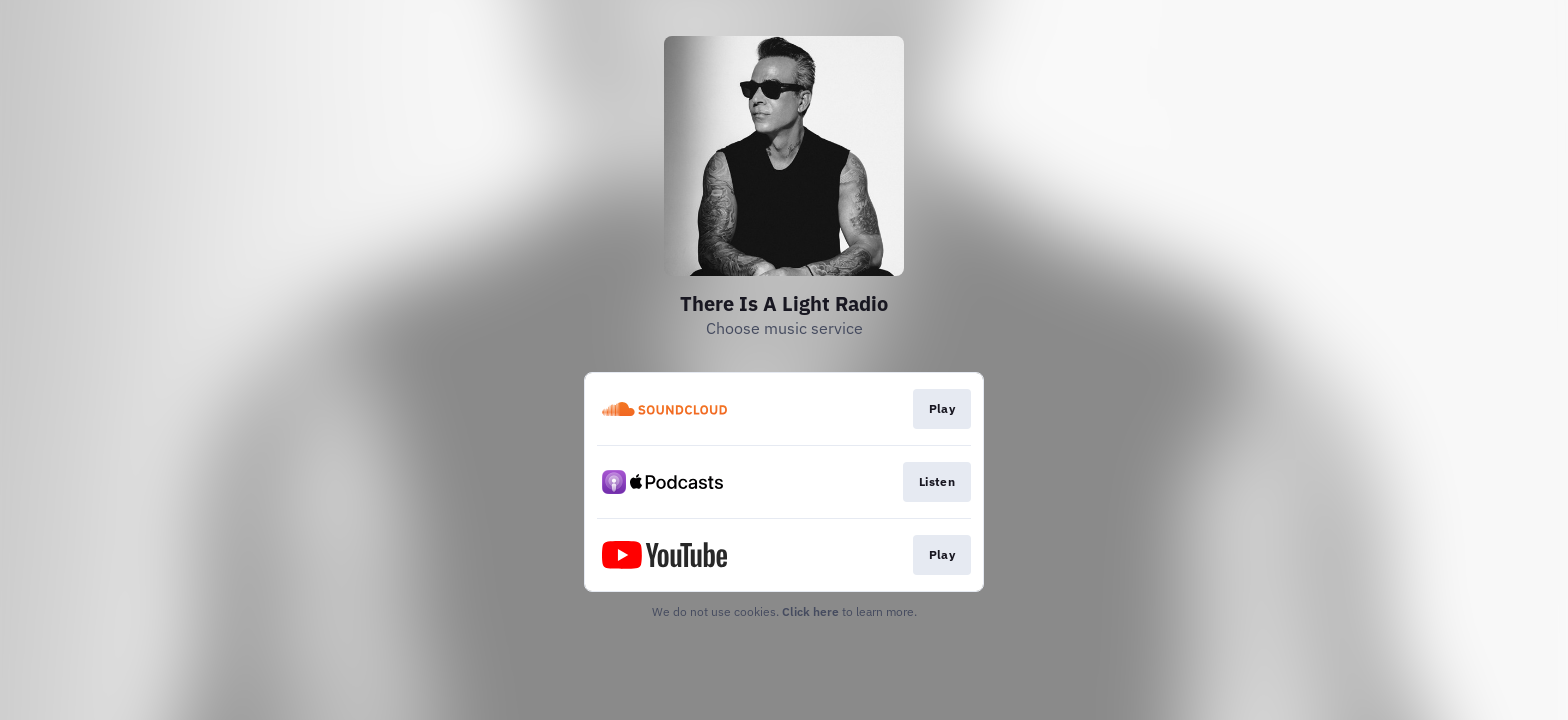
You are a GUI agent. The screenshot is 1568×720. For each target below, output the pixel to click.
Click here (810, 611)
